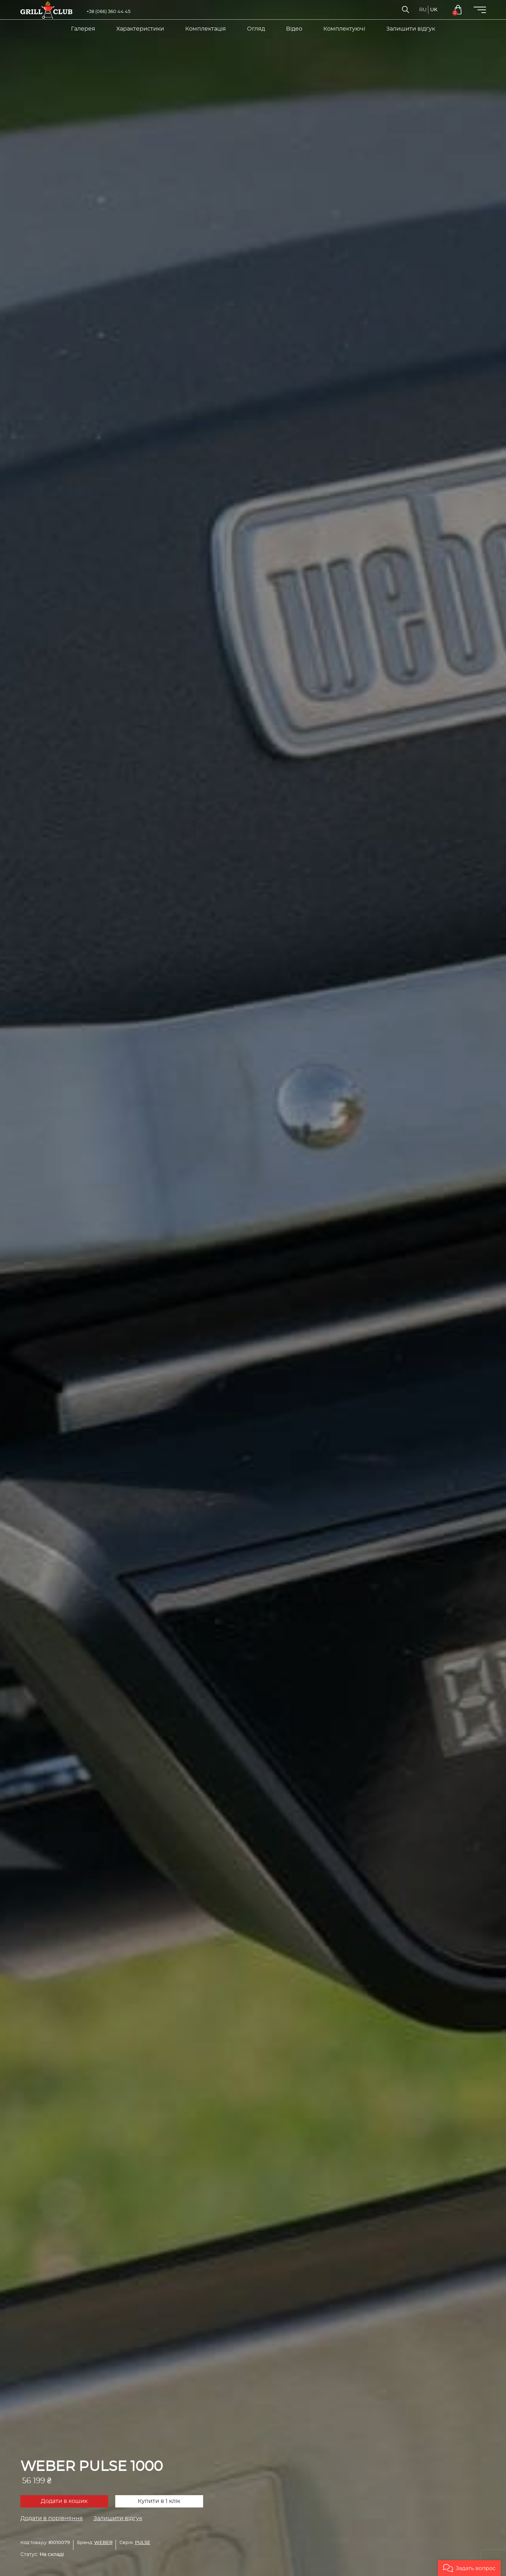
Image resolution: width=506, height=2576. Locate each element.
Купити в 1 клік (159, 2501)
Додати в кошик (64, 2501)
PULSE (142, 2543)
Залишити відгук (117, 2518)
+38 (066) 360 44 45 (108, 11)
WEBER (103, 2543)
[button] (469, 2568)
